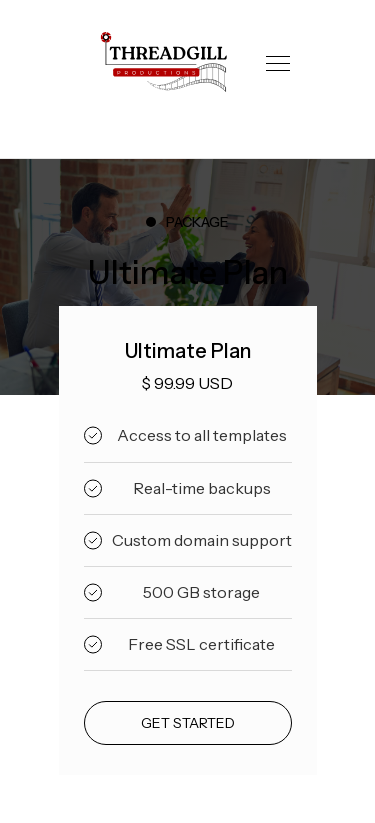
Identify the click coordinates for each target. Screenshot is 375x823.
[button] (278, 63)
